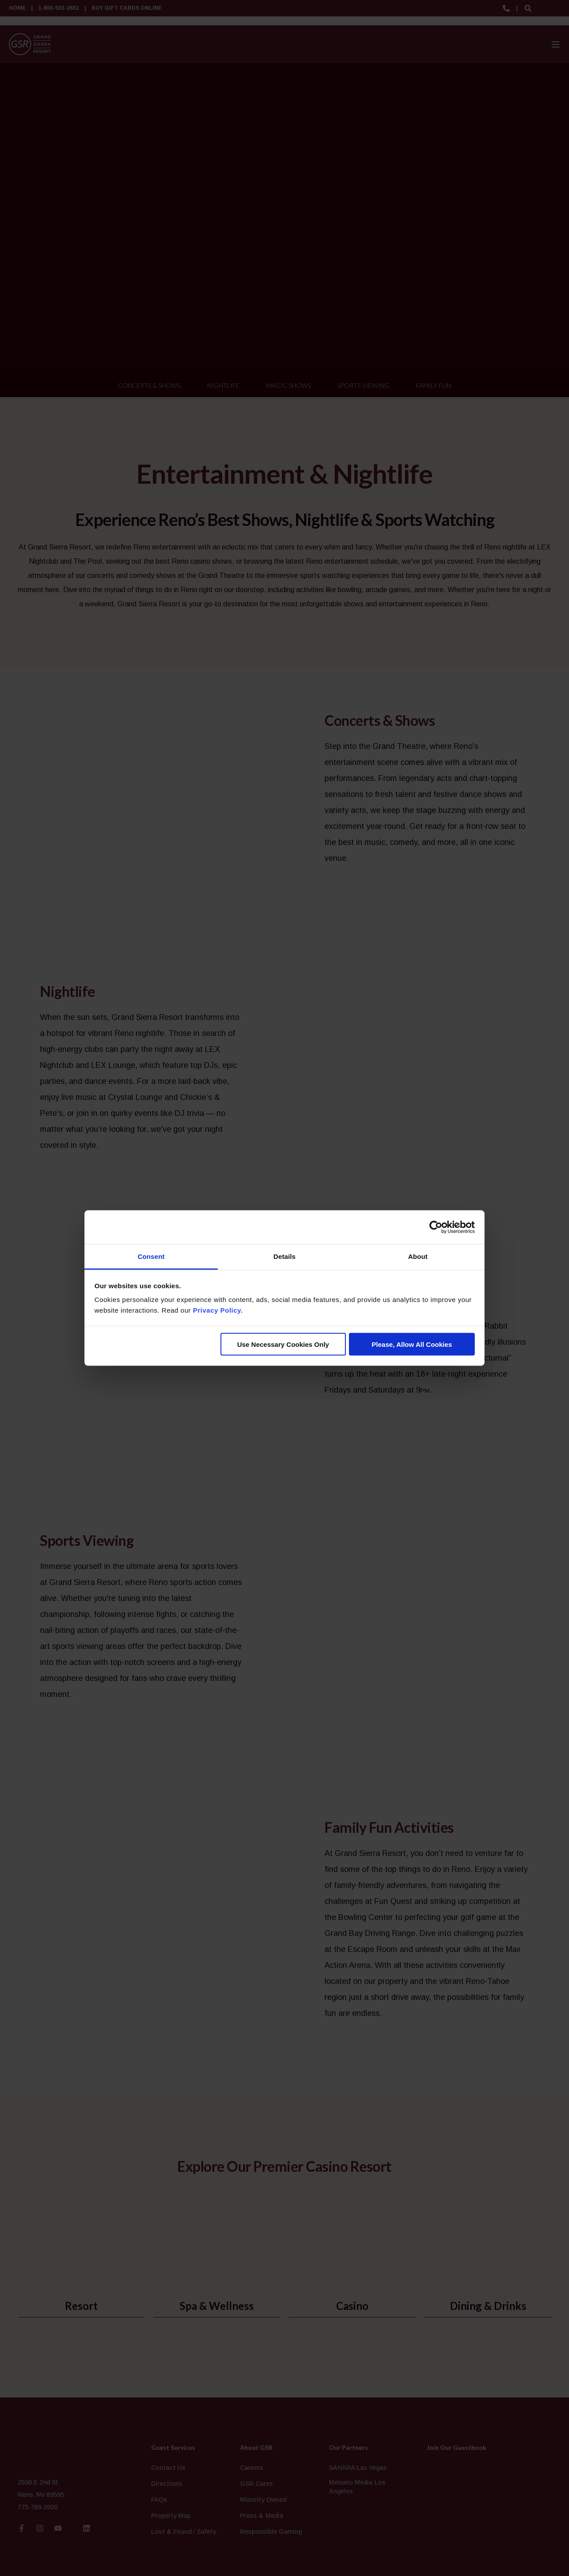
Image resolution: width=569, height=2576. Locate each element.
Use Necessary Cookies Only (283, 1344)
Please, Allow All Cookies (412, 1344)
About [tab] (418, 1256)
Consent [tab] (151, 1256)
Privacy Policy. (218, 1310)
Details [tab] (284, 1256)
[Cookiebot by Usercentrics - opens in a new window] (436, 1227)
